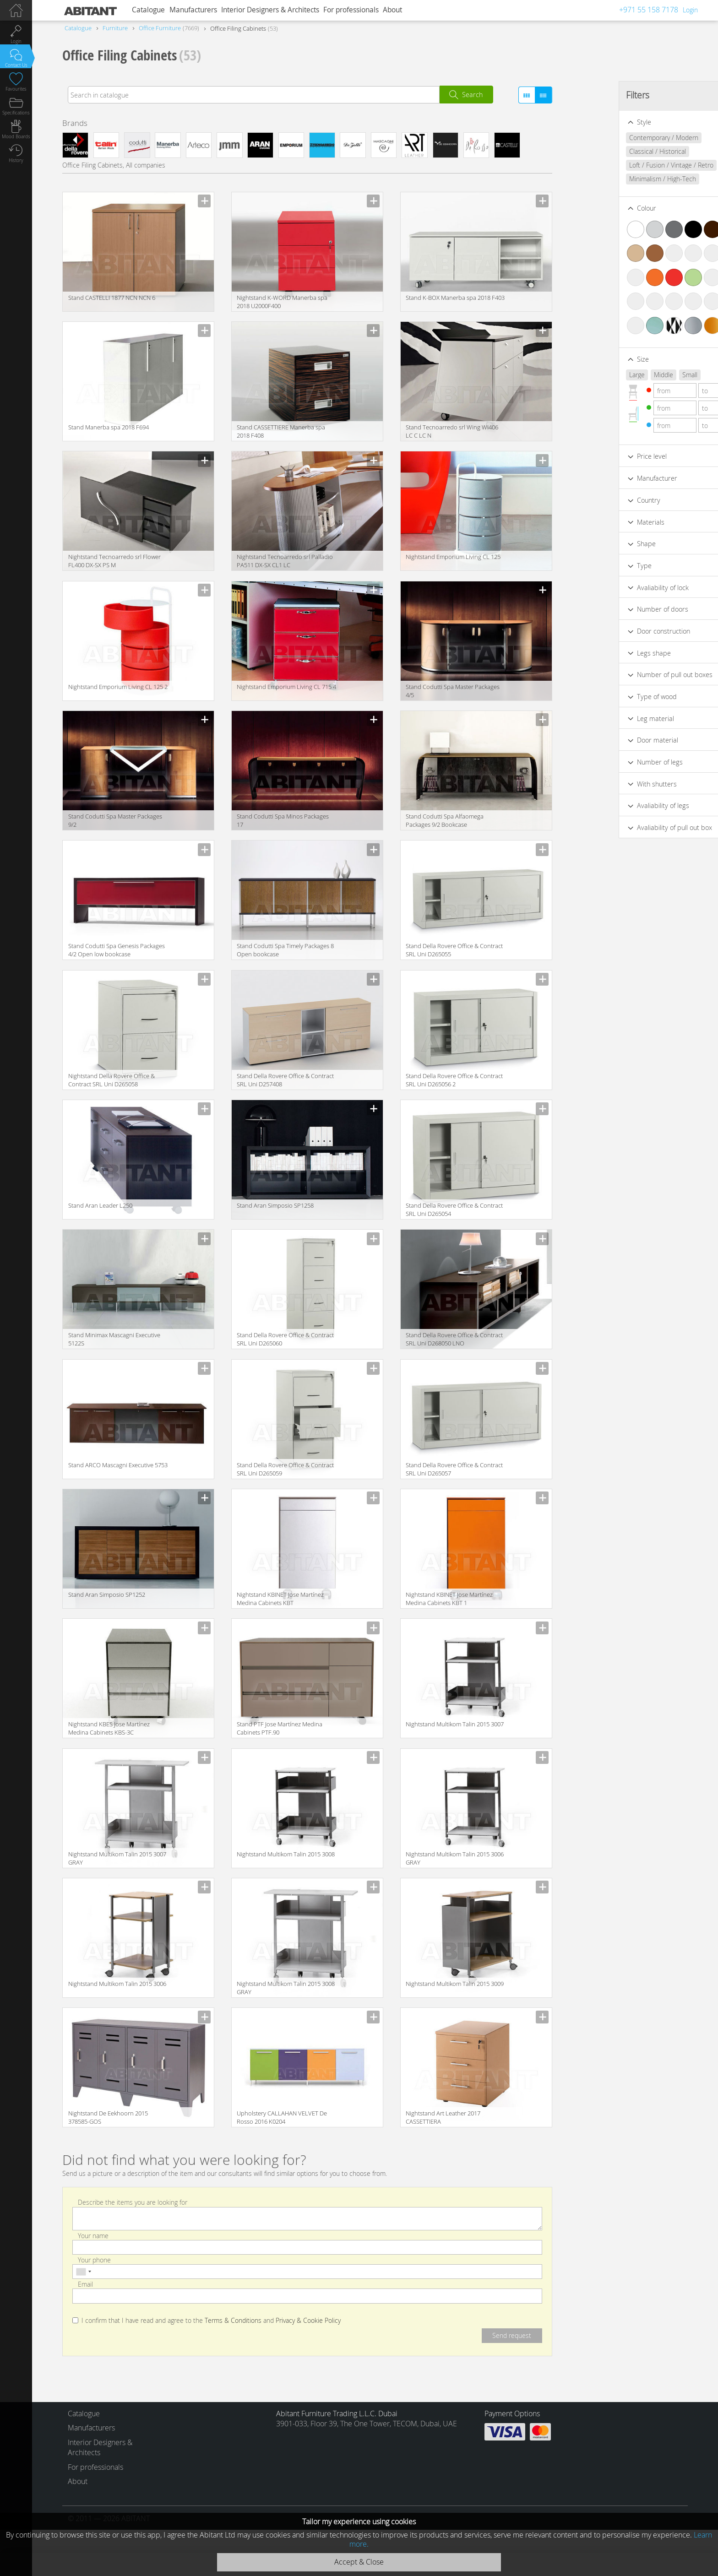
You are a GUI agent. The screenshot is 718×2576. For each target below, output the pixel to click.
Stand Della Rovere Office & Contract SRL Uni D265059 (285, 1469)
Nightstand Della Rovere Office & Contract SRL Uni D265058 (111, 1080)
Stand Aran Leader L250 (100, 1205)
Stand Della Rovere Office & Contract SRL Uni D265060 (285, 1339)
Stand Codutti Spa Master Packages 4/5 (453, 691)
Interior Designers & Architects (270, 10)
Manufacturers (193, 10)
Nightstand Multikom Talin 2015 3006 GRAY (455, 1858)
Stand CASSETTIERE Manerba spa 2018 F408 (281, 431)
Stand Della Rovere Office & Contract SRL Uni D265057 (454, 1469)
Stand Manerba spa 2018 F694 (108, 427)
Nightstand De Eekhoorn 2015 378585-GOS (108, 2117)
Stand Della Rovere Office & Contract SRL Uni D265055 (454, 950)
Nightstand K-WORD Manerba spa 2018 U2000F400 (282, 301)
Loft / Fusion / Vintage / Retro (620, 165)
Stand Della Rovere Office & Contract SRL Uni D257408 (285, 1080)
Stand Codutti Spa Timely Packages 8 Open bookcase (285, 950)
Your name (93, 2235)
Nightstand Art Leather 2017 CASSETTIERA (443, 2117)
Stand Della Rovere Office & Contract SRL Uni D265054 (454, 1209)
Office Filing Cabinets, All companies (113, 165)
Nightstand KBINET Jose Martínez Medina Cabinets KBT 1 (449, 1598)
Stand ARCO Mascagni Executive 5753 (118, 1465)
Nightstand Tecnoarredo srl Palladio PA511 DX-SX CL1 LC (285, 561)
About (392, 10)
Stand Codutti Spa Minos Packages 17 (283, 820)
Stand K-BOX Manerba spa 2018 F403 (455, 297)
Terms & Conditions (233, 2320)
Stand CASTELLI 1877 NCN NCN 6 (111, 297)
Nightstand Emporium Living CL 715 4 (286, 687)
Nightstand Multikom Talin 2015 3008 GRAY (286, 1987)
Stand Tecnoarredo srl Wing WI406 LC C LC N (452, 431)
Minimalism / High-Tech (611, 179)
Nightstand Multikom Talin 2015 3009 (455, 1983)
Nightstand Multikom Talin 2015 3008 (286, 1854)
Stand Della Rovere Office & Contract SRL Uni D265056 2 (454, 1080)
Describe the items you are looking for (132, 2202)
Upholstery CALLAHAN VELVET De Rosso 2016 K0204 (282, 2117)
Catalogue (148, 10)
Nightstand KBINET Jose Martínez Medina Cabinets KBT (280, 1598)
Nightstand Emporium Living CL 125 (453, 557)
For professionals (351, 10)
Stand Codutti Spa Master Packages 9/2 (115, 820)
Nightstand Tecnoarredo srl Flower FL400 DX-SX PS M (114, 561)
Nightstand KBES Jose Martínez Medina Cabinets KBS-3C (109, 1728)
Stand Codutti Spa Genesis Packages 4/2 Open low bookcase (116, 950)
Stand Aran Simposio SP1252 (106, 1594)
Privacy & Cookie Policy (308, 2320)
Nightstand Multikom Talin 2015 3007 (455, 1724)
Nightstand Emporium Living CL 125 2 (118, 687)
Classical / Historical (606, 151)
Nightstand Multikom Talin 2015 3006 (117, 1983)
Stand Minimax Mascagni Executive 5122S (114, 1339)
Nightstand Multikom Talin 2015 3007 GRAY (117, 1858)
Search (472, 94)
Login (690, 9)
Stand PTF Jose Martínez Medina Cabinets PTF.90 (279, 1728)
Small (638, 375)
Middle (612, 375)
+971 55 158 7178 (648, 10)
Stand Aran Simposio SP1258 (275, 1205)
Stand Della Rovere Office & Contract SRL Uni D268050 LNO (454, 1339)
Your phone (94, 2259)
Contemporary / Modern (612, 137)
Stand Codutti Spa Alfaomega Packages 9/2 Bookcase (445, 820)
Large (585, 375)
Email (85, 2284)
